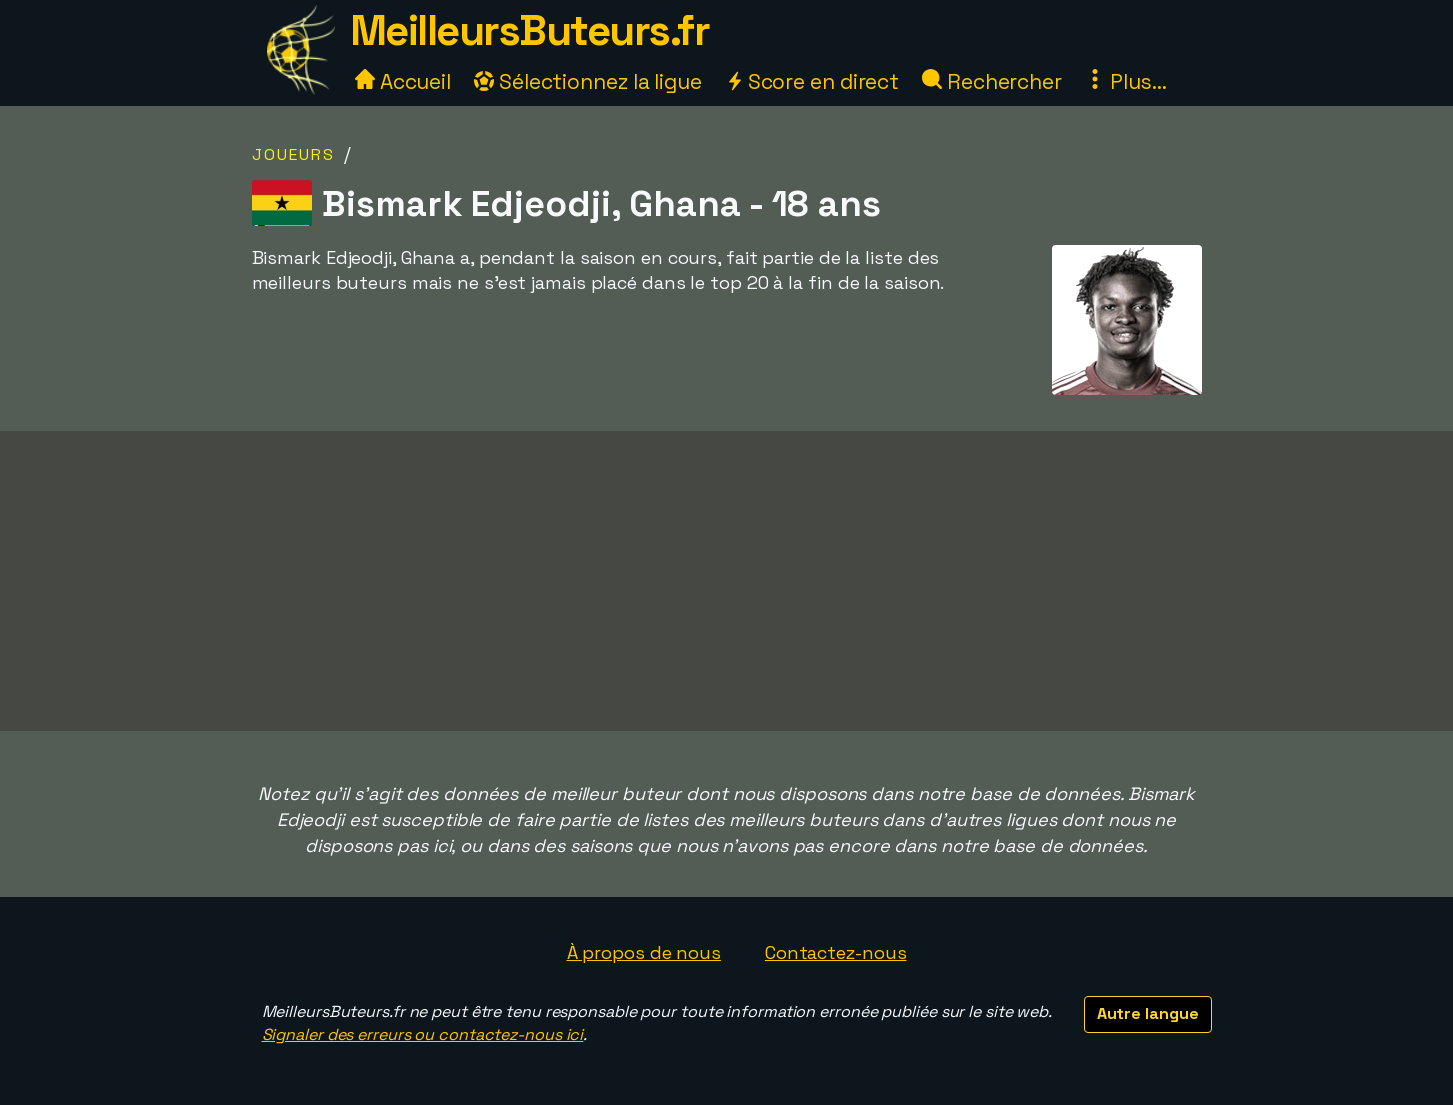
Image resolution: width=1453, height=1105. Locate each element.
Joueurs (293, 154)
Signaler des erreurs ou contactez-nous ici (423, 1034)
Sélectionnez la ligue (588, 81)
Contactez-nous (836, 952)
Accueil (403, 81)
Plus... (1126, 81)
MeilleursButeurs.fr (530, 30)
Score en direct (812, 81)
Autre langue (1148, 1013)
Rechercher (992, 81)
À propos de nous (644, 952)
